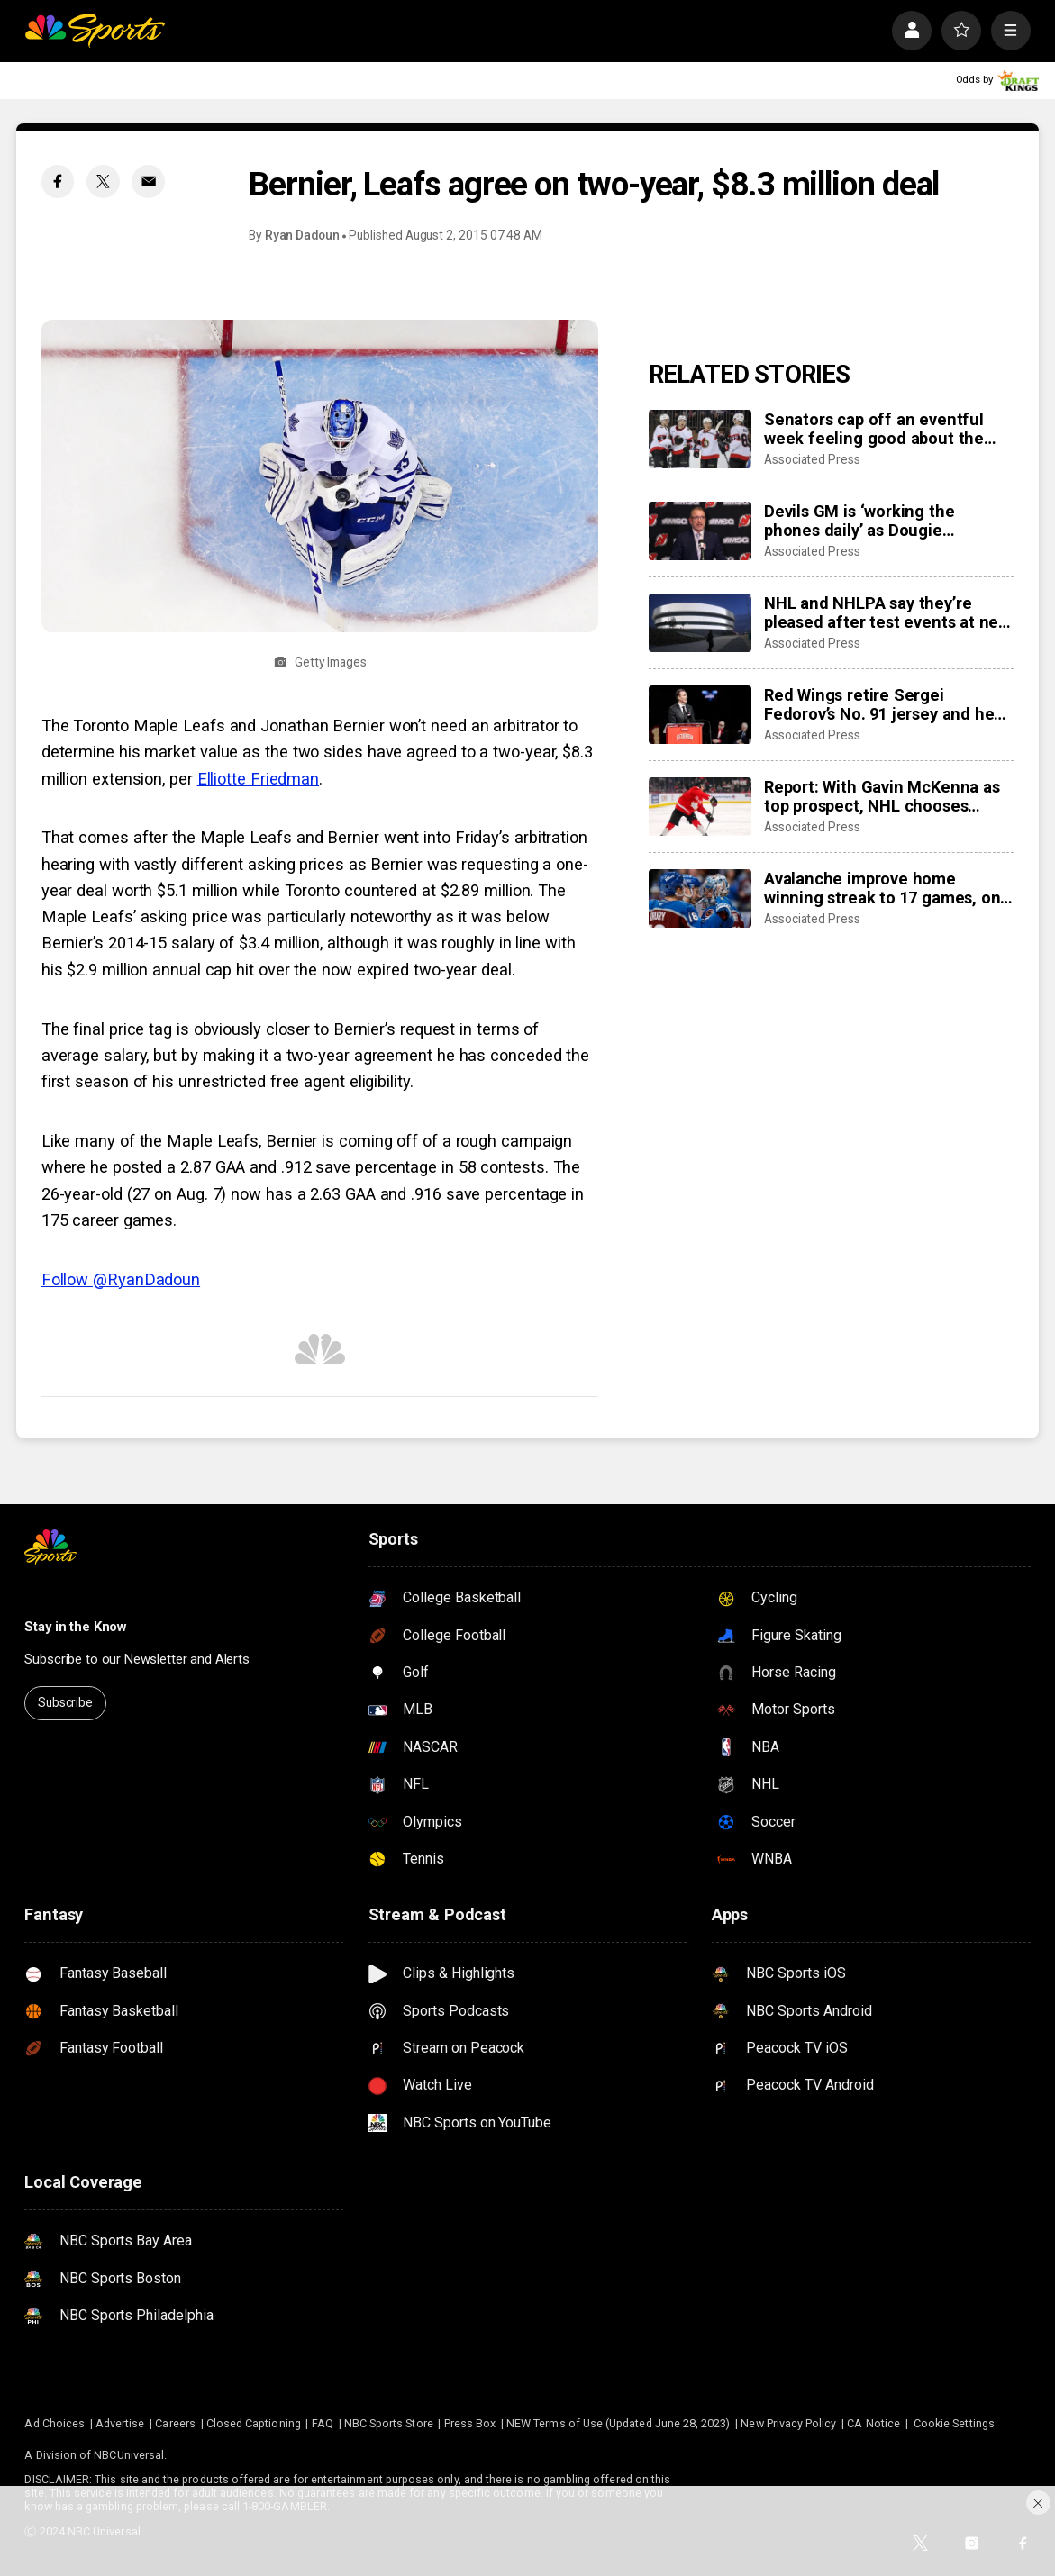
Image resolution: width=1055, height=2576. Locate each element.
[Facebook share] (58, 181)
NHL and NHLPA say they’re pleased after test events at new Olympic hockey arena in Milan (887, 612)
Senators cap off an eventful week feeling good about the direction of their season (874, 429)
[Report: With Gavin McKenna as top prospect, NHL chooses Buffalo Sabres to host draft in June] (700, 806)
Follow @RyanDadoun (120, 1279)
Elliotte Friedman (258, 778)
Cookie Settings (954, 2423)
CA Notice (873, 2423)
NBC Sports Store (388, 2423)
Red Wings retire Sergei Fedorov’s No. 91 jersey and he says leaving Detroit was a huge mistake (883, 704)
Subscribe (65, 1702)
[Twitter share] (103, 181)
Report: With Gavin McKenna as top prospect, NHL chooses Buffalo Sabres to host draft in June (882, 796)
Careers (175, 2423)
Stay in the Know (75, 1627)
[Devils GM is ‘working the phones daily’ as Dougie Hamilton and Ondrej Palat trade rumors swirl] (700, 530)
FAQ (322, 2423)
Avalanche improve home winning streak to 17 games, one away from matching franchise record (887, 888)
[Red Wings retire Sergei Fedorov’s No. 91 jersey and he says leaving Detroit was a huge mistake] (700, 714)
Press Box (470, 2423)
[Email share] (148, 181)
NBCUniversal (129, 2455)
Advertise (120, 2423)
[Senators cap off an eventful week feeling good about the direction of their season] (700, 438)
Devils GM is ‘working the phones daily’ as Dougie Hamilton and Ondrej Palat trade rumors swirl (886, 521)
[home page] (94, 30)
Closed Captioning (253, 2423)
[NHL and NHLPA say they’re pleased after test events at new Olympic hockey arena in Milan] (700, 622)
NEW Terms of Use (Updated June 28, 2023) (618, 2423)
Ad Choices (54, 2423)
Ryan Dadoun (302, 235)
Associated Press (812, 459)
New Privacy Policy (788, 2423)
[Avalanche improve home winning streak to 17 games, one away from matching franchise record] (700, 898)
